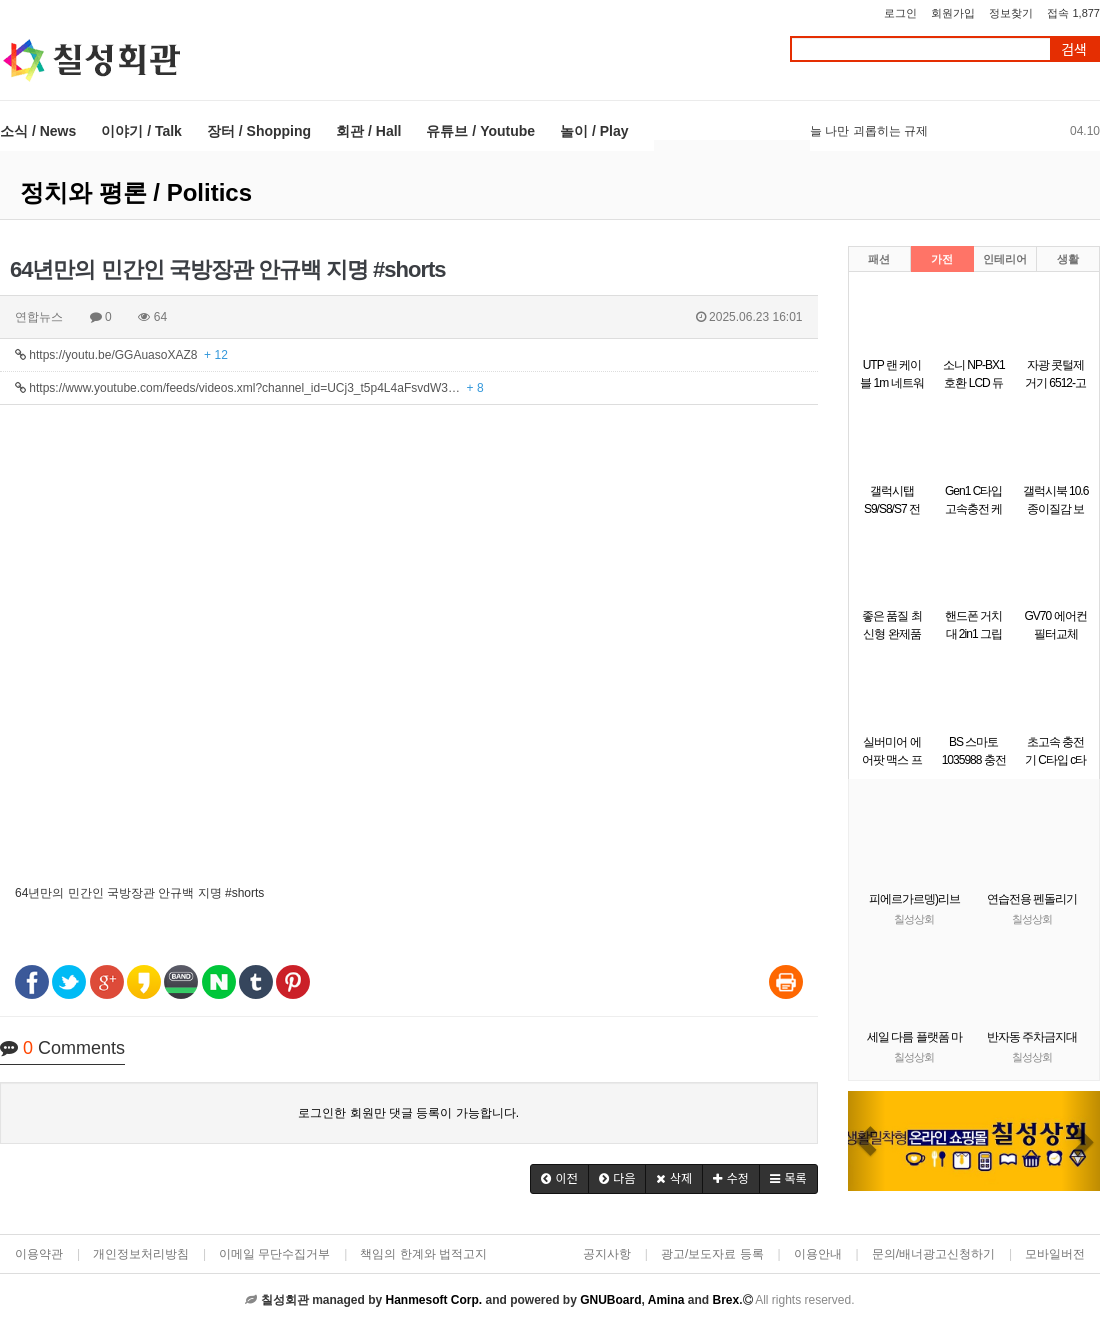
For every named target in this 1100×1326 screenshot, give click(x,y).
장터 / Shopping (259, 131)
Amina (666, 1300)
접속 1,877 (1073, 13)
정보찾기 (1011, 13)
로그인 (900, 13)
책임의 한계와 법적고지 (423, 1254)
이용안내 (818, 1254)
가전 (942, 259)
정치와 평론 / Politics (136, 192)
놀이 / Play (594, 131)
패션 (879, 259)
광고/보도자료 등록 (712, 1254)
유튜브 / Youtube (480, 131)
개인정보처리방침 (141, 1254)
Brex (725, 1300)
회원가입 (953, 13)
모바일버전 (1055, 1254)
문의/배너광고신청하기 (933, 1254)
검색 (1074, 49)
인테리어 (1005, 259)
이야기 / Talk (141, 131)
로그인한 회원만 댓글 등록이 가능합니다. (408, 1113)
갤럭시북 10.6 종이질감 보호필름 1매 (1056, 509)
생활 (1068, 259)
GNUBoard (610, 1300)
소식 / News (38, 131)
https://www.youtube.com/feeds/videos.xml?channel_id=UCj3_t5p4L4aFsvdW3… (249, 388)
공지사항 (607, 1254)
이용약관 (39, 1254)
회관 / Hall (368, 131)
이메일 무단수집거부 (274, 1254)
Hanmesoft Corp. (433, 1300)
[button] (559, 1179)
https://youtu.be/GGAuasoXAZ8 (121, 355)
